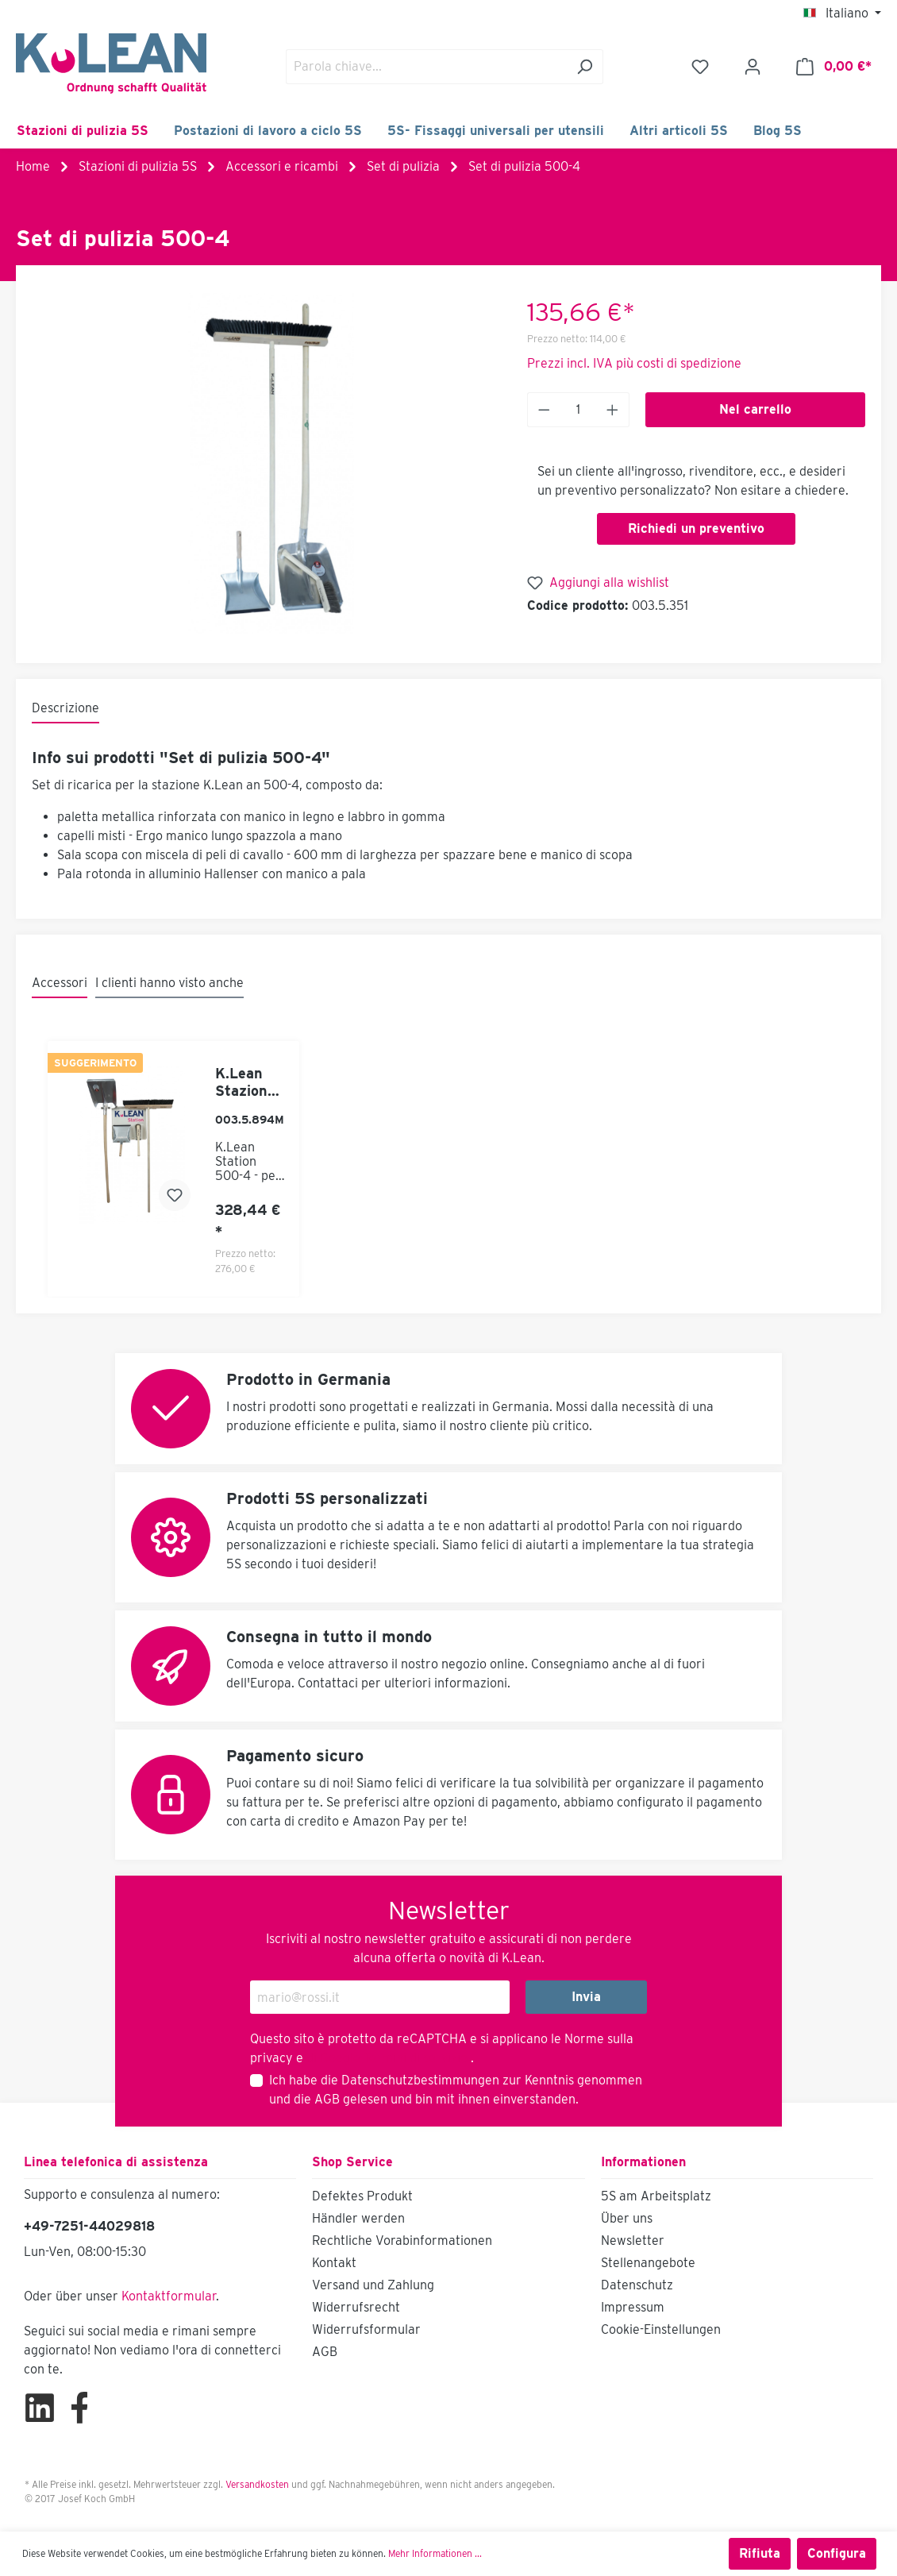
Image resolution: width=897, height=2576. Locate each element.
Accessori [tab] (59, 982)
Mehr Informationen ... (435, 2553)
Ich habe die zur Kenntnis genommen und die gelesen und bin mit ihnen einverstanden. (455, 2090)
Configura (836, 2553)
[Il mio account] (752, 67)
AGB (327, 2099)
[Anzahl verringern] (543, 409)
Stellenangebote (648, 2262)
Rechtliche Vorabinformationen (402, 2240)
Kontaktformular (168, 2296)
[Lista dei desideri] (700, 67)
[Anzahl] (579, 409)
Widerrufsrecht (356, 2307)
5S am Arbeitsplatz (656, 2196)
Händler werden (358, 2218)
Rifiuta (759, 2553)
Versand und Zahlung (373, 2285)
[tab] (65, 709)
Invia (586, 1996)
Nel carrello (755, 409)
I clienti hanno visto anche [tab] (169, 982)
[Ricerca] (584, 66)
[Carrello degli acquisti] (834, 67)
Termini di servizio (416, 2057)
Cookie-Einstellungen (661, 2329)
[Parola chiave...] (426, 66)
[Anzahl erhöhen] (612, 409)
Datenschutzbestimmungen (420, 2080)
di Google (335, 2057)
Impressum (632, 2307)
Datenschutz (637, 2285)
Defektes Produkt (362, 2196)
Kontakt (334, 2262)
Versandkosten (257, 2484)
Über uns (627, 2218)
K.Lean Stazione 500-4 (245, 1082)
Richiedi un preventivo (696, 528)
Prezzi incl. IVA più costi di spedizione (634, 363)
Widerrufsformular (366, 2329)
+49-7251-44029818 (89, 2226)
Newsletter (632, 2240)
